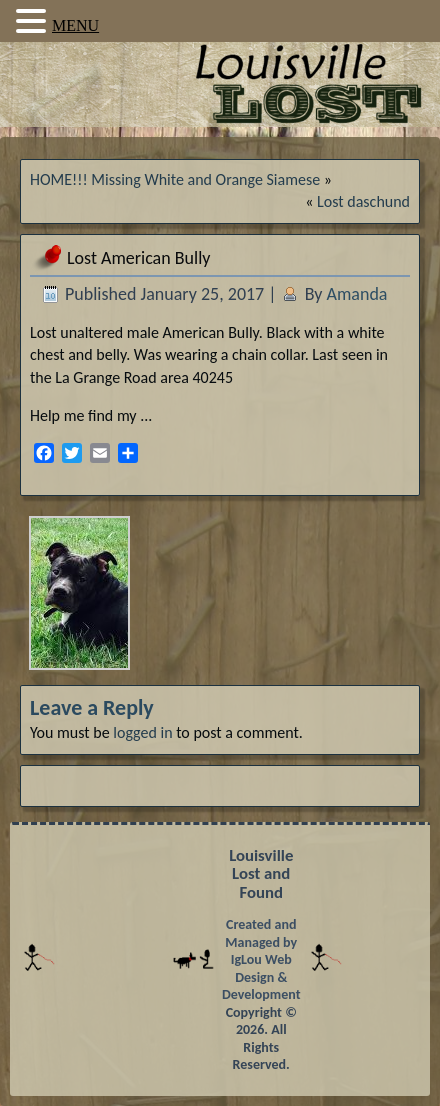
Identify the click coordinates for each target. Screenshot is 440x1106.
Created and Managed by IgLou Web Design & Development (261, 959)
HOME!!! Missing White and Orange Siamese (175, 179)
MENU (75, 25)
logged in (142, 732)
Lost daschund (363, 201)
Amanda (357, 294)
